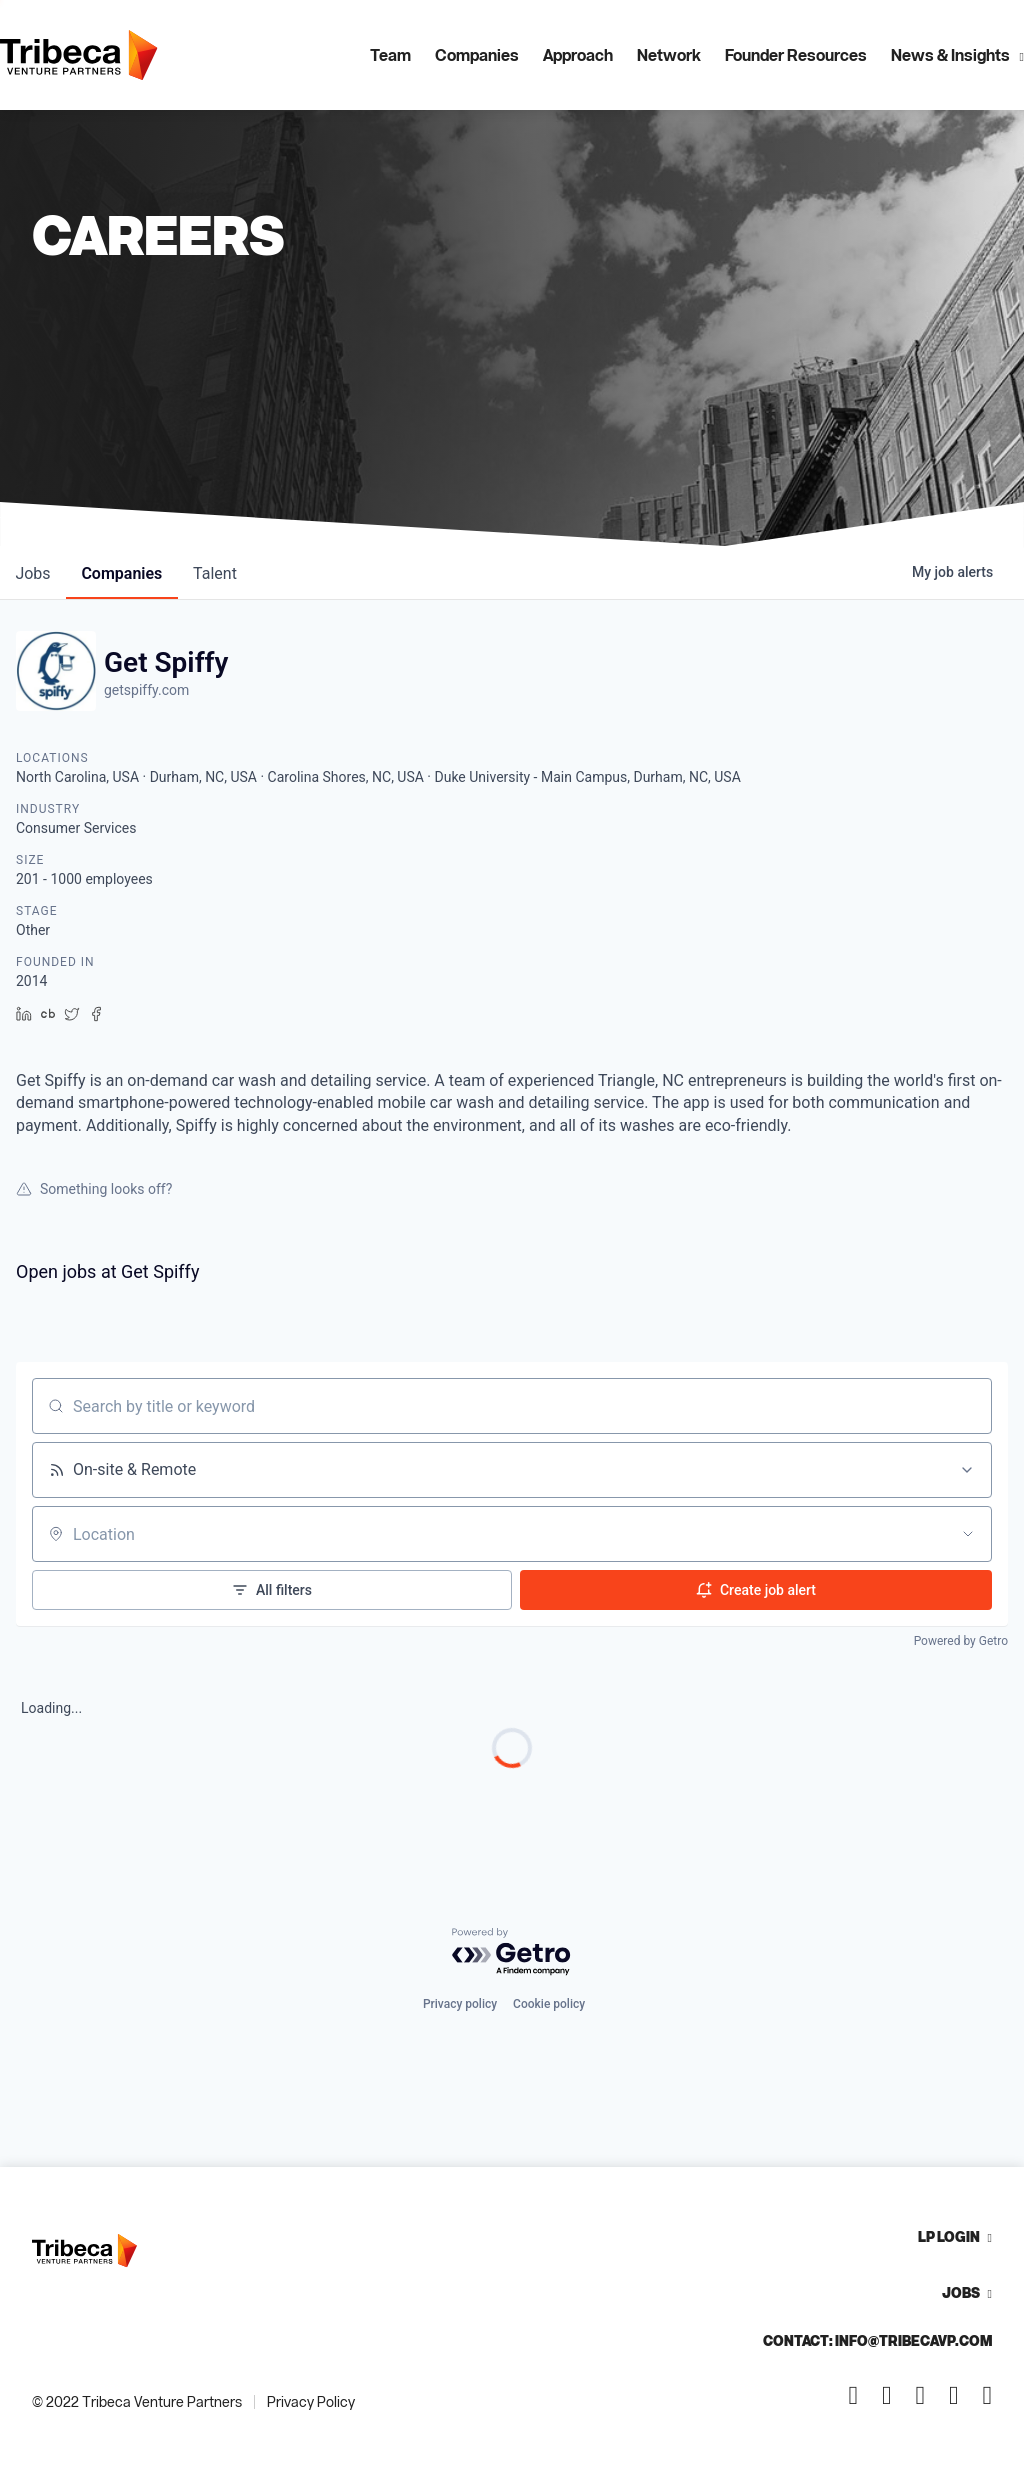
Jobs (961, 2292)
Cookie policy (549, 2004)
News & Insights (950, 55)
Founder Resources (796, 55)
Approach (578, 55)
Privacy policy (460, 2004)
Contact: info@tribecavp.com (877, 2340)
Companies (477, 55)
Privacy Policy (311, 2401)
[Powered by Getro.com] (512, 1952)
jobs (33, 573)
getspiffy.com (146, 690)
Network (669, 55)
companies (123, 573)
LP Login (949, 2236)
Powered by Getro (961, 1641)
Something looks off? (94, 1189)
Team (390, 55)
